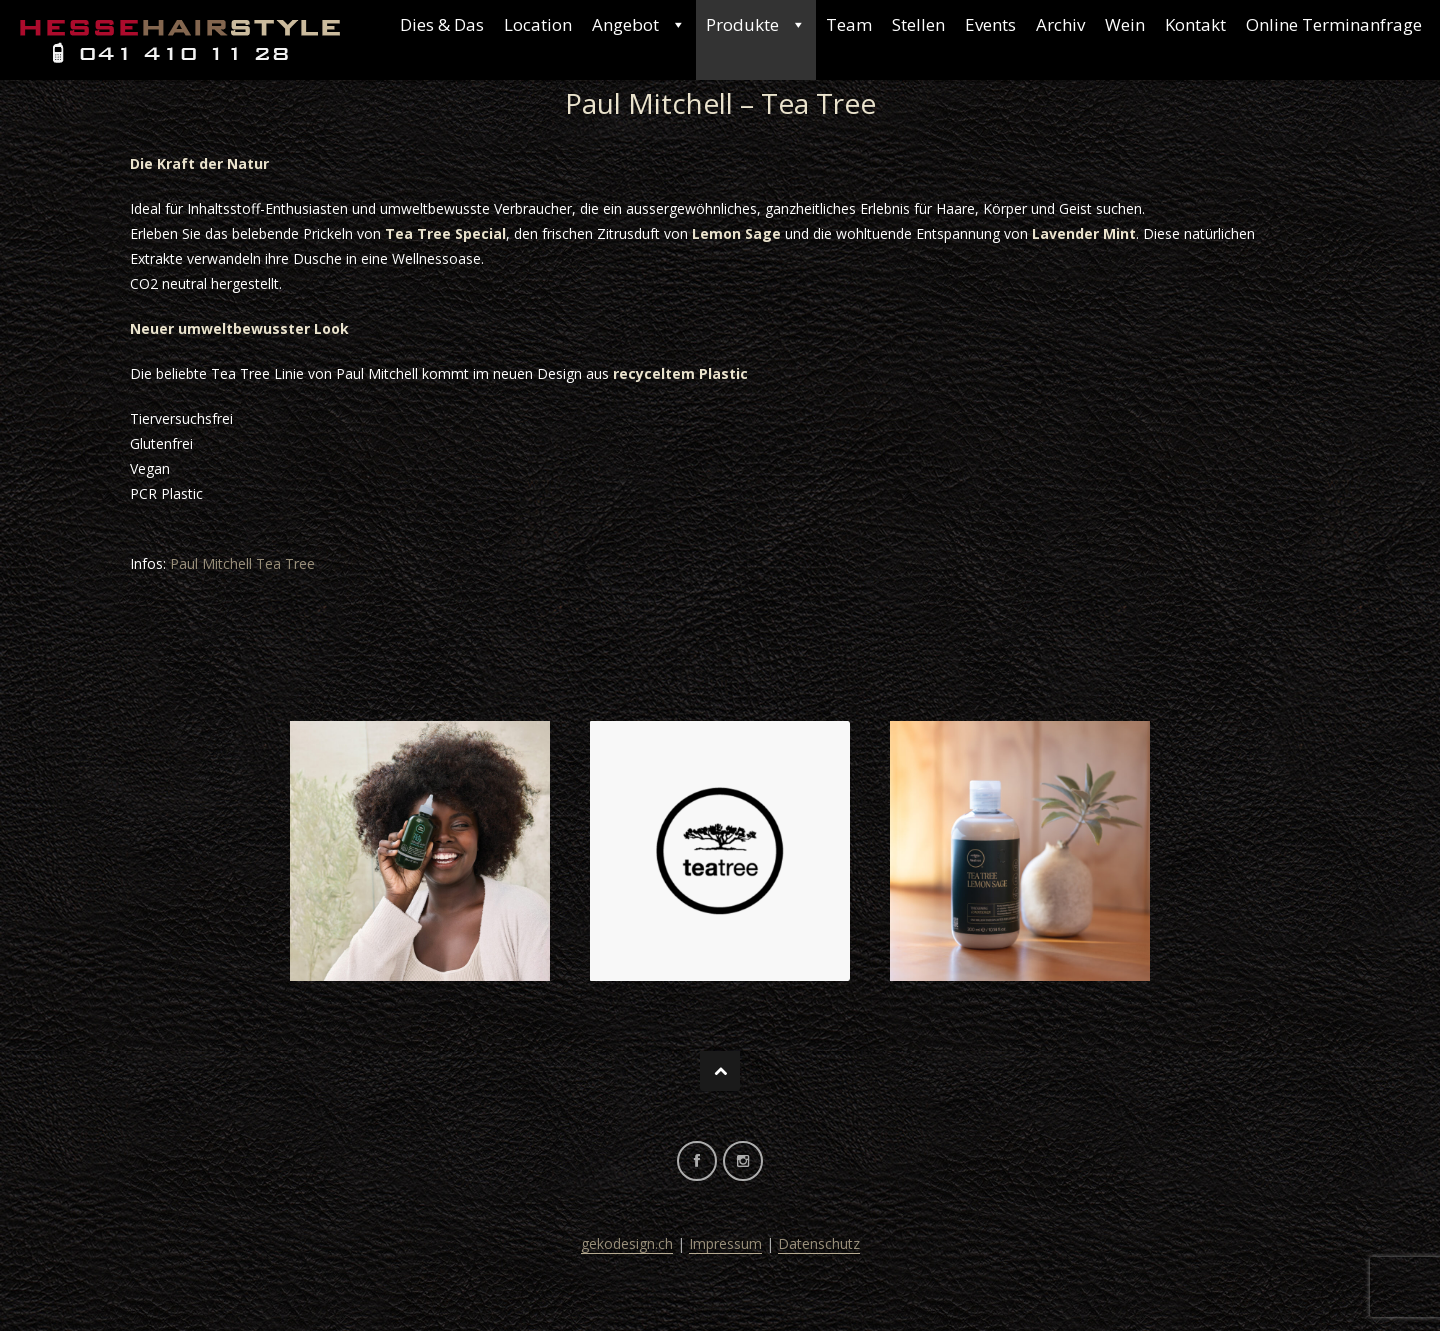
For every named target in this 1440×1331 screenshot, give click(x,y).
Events (990, 24)
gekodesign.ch (627, 1243)
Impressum (725, 1243)
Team (849, 24)
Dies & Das (442, 24)
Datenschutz (819, 1243)
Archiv (1060, 24)
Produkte (756, 25)
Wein (1125, 24)
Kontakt (1195, 24)
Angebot (639, 25)
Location (538, 24)
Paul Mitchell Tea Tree (242, 563)
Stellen (918, 24)
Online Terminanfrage (1334, 24)
